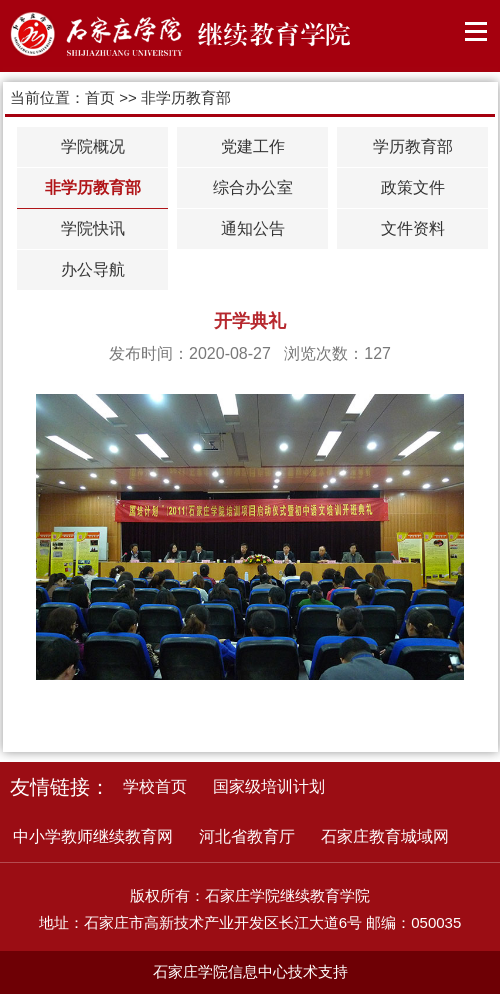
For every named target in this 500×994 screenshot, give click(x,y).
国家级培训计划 (269, 786)
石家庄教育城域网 (385, 836)
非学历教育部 (186, 97)
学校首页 (155, 786)
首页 (100, 97)
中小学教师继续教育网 (93, 836)
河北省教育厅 (247, 836)
